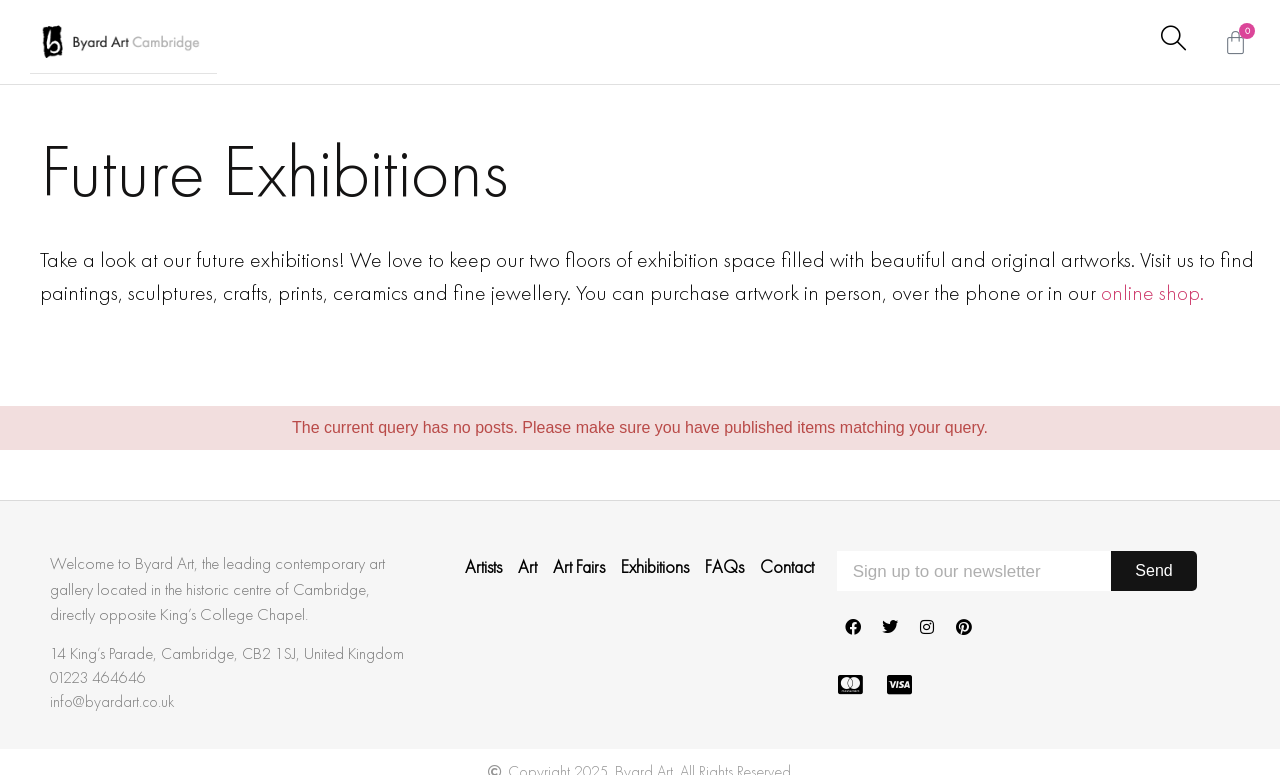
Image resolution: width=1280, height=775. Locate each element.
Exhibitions (655, 567)
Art (527, 567)
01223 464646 (98, 677)
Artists (483, 567)
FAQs (724, 567)
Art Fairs (579, 567)
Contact (787, 567)
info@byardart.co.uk (112, 701)
